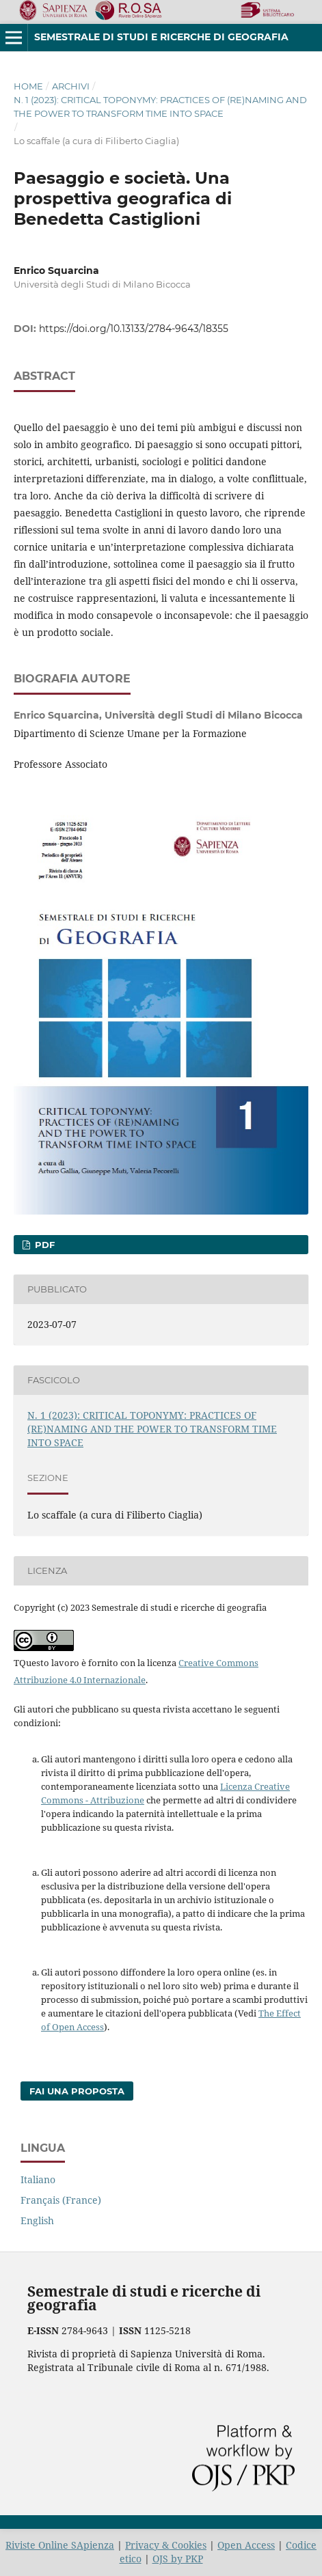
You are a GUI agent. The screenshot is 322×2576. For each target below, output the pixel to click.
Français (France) (61, 2199)
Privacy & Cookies (165, 2544)
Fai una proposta (76, 2091)
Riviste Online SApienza (59, 2544)
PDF (43, 1244)
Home (28, 86)
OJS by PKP (177, 2558)
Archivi (71, 86)
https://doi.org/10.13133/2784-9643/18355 (133, 328)
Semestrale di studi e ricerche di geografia (161, 37)
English (37, 2220)
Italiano (38, 2179)
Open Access (246, 2544)
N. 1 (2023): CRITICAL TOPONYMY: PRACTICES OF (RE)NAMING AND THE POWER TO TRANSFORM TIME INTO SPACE (160, 106)
